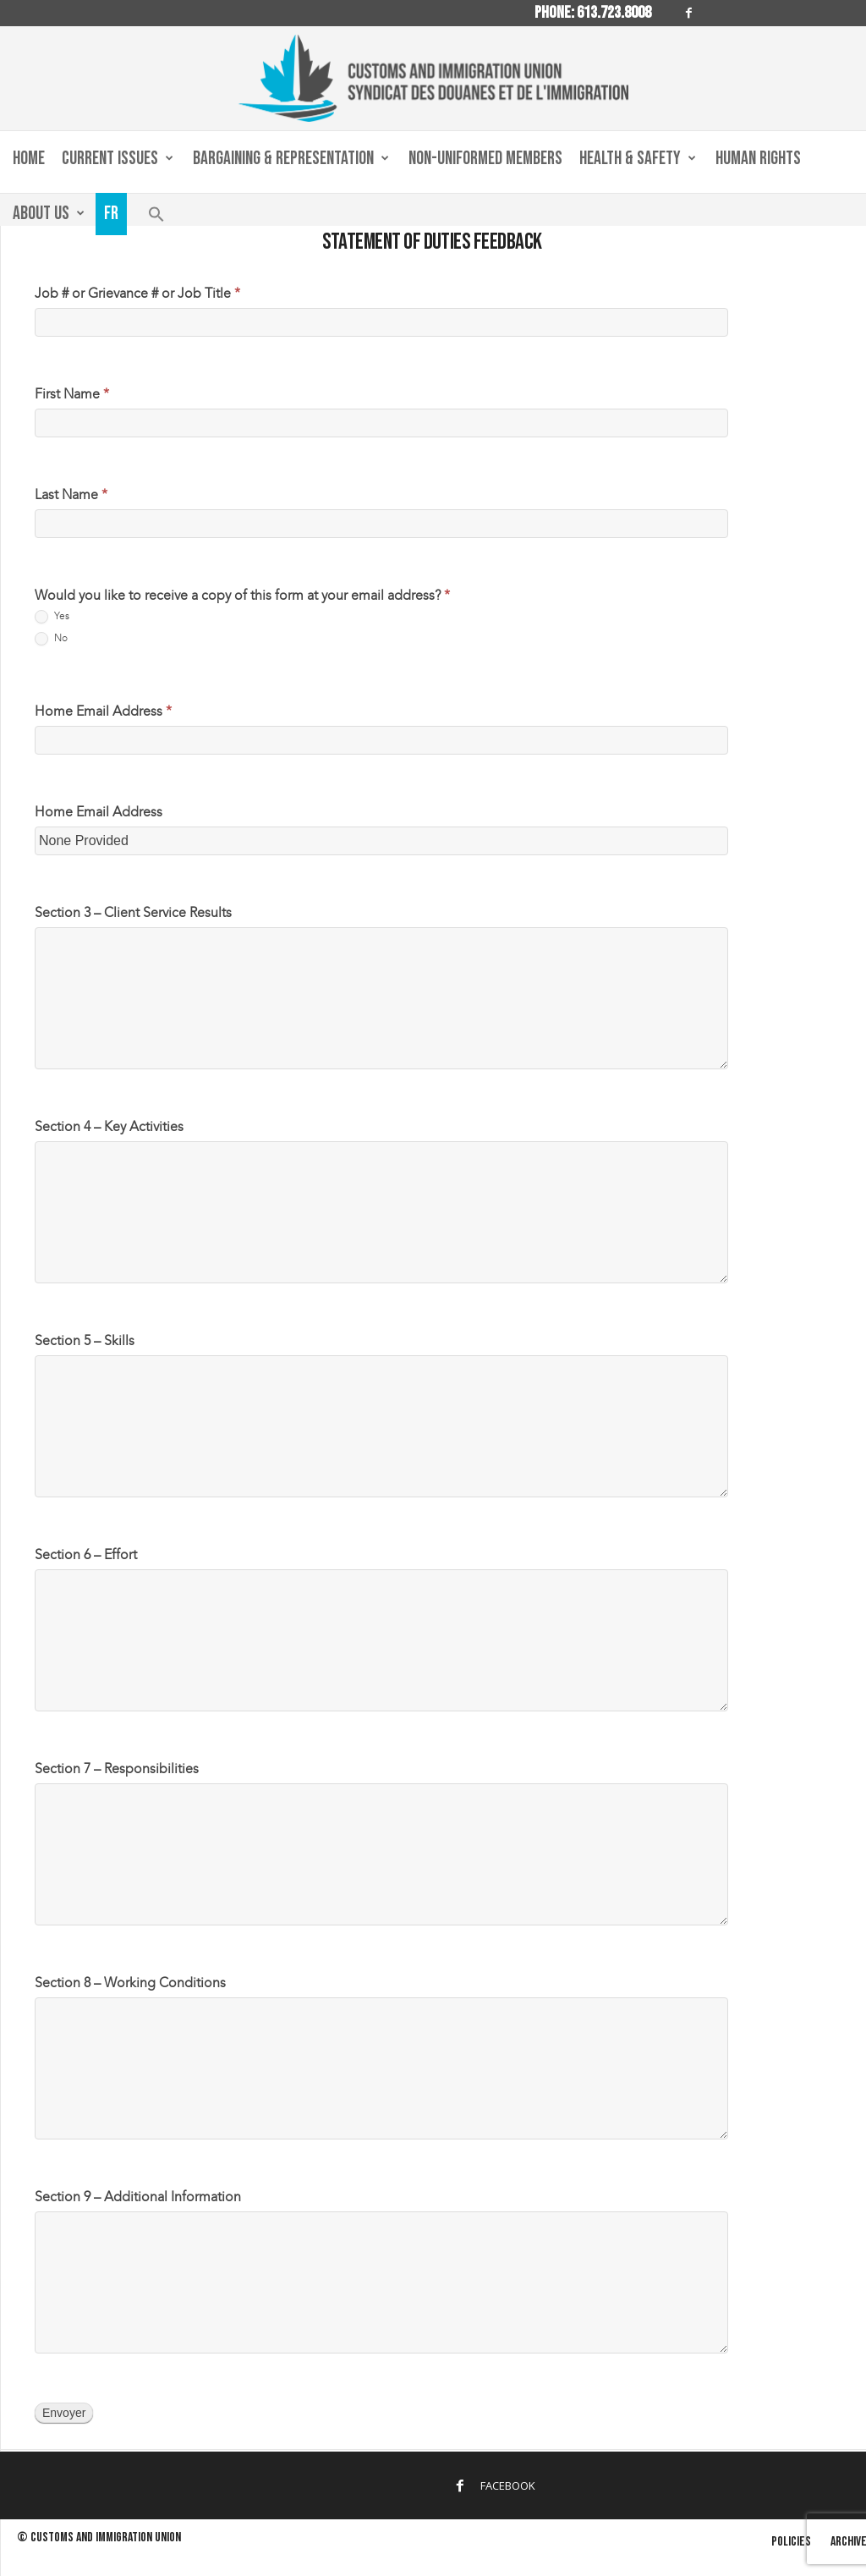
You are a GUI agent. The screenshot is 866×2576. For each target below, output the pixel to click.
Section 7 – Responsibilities (117, 1768)
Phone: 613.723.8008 (592, 13)
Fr (111, 213)
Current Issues (117, 159)
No (51, 638)
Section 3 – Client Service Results (133, 912)
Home (29, 158)
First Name (72, 394)
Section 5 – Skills (84, 1340)
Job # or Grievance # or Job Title (137, 293)
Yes (52, 616)
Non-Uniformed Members (485, 158)
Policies (791, 2542)
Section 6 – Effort (86, 1554)
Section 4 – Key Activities (109, 1126)
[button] (156, 218)
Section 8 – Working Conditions (130, 1983)
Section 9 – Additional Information (138, 2197)
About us (49, 214)
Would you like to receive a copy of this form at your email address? (242, 595)
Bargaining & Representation (291, 159)
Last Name (71, 494)
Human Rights (758, 158)
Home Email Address (103, 711)
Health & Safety (637, 159)
